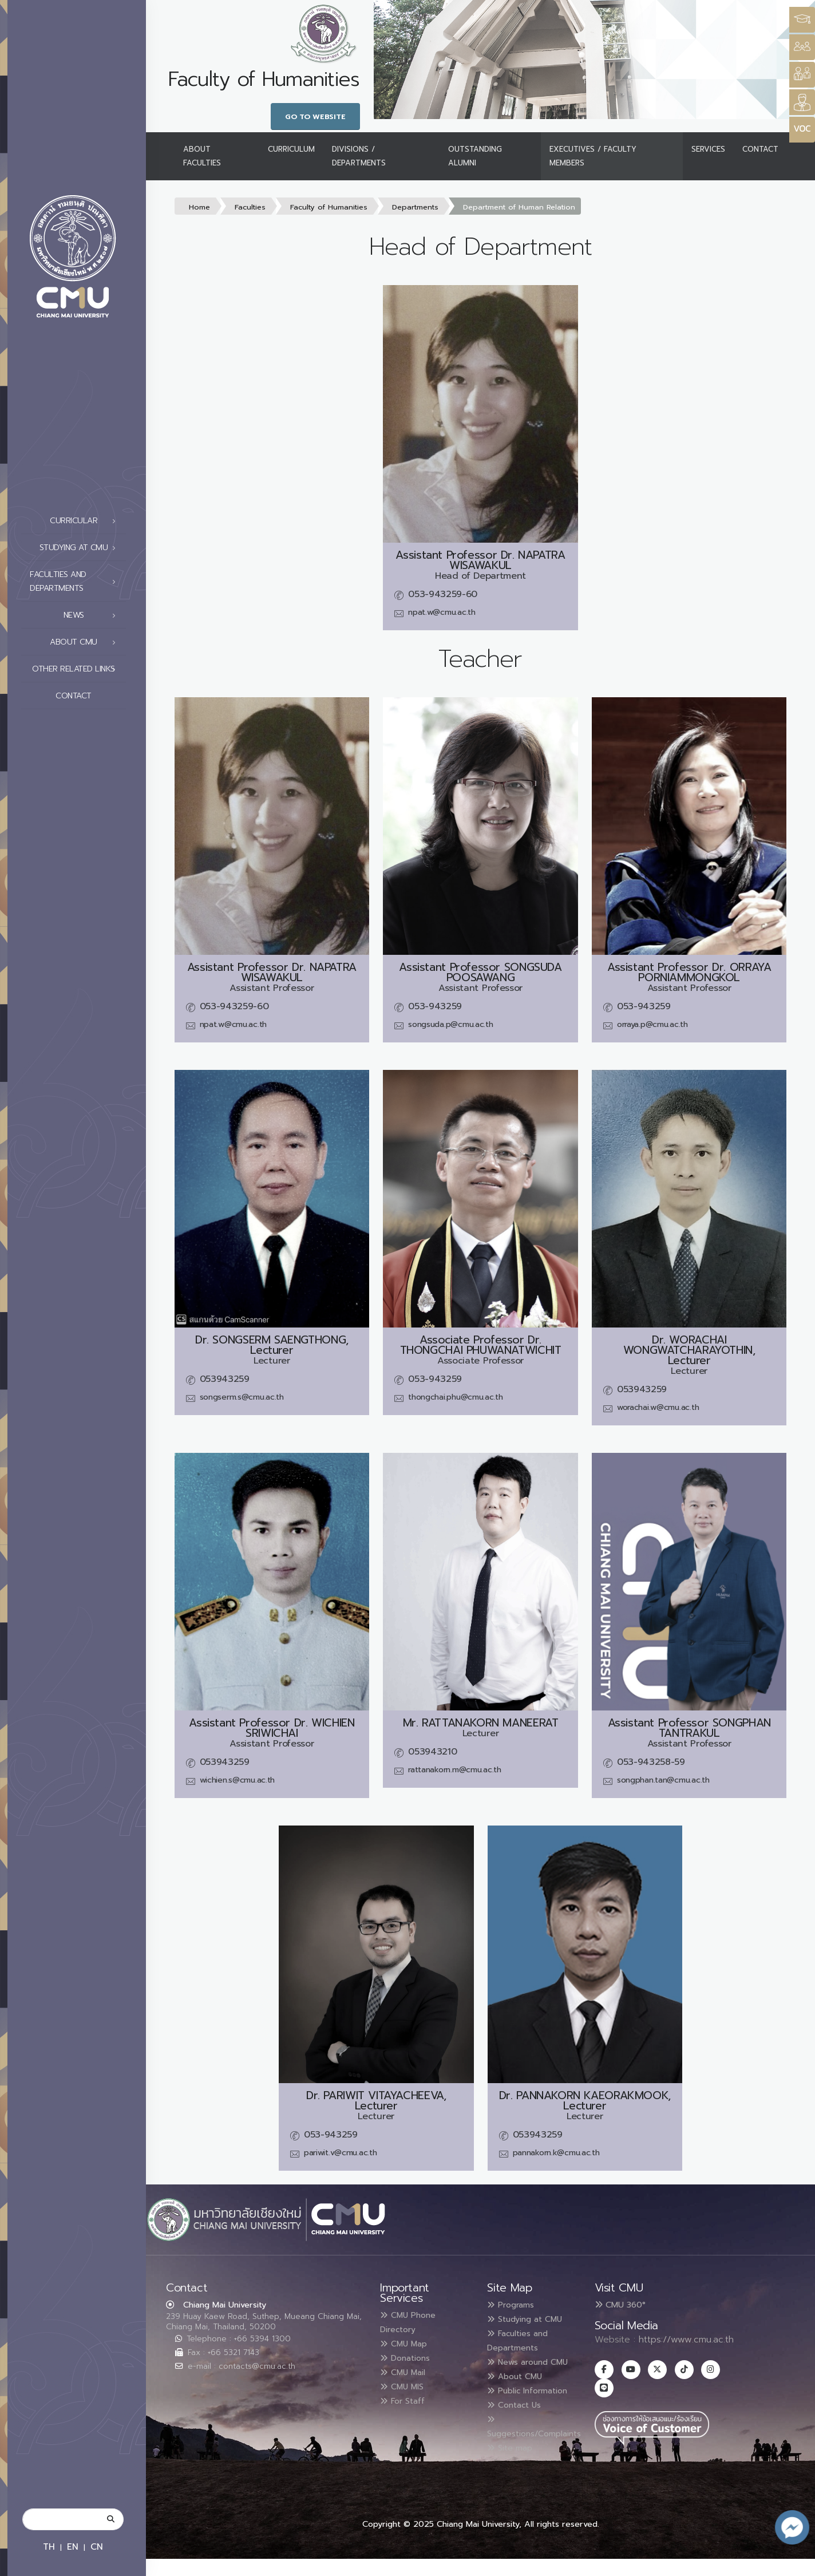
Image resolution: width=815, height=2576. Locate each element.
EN (72, 2546)
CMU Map (407, 2342)
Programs (514, 2305)
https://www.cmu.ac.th (686, 2339)
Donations (409, 2356)
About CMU (86, 642)
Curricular (86, 521)
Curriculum (291, 149)
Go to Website (315, 116)
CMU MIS (405, 2384)
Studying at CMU (80, 547)
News (93, 615)
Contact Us (518, 2428)
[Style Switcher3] (802, 20)
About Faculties (202, 156)
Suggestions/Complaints (542, 2450)
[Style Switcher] (802, 47)
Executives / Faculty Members (592, 156)
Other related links (77, 669)
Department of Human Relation (519, 207)
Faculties (250, 207)
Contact (89, 696)
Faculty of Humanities (328, 207)
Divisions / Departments (359, 156)
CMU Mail (407, 2370)
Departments (415, 207)
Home (199, 207)
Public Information (513, 2407)
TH (49, 2546)
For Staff (406, 2397)
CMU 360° (620, 2304)
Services (708, 149)
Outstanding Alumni (475, 156)
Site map (513, 2469)
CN (96, 2546)
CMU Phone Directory (412, 2322)
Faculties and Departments (76, 581)
